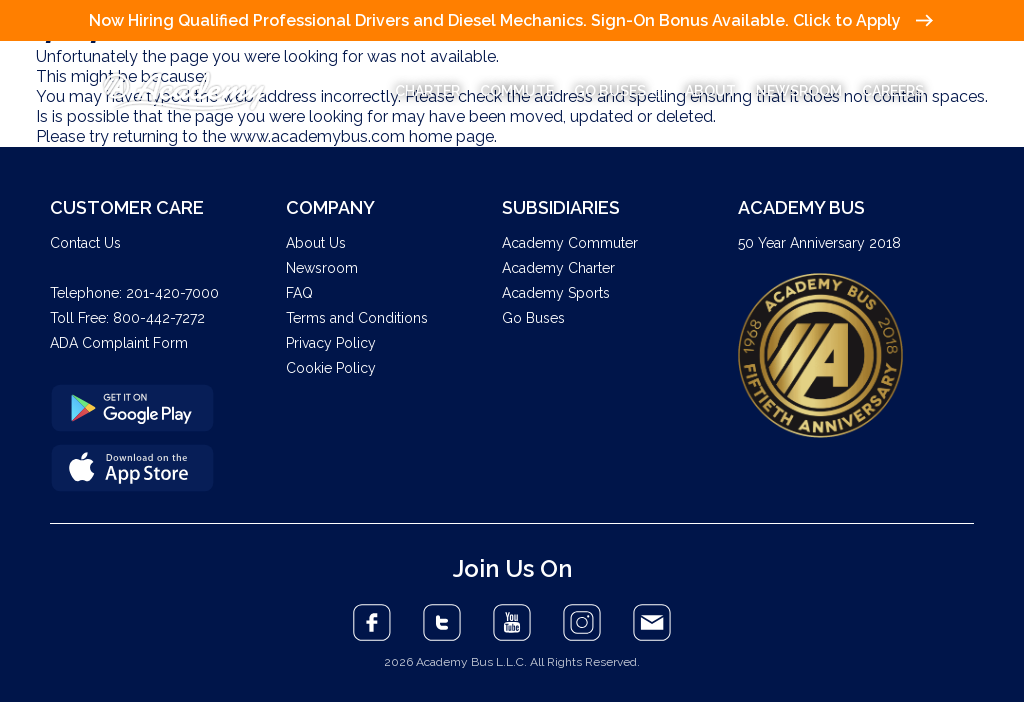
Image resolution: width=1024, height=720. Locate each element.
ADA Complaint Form (119, 343)
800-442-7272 (159, 318)
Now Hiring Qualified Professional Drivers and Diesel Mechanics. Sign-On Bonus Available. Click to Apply (510, 20)
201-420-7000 (172, 293)
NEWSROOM (799, 91)
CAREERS (893, 91)
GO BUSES (619, 91)
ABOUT (710, 91)
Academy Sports (556, 293)
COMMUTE (517, 91)
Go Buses (533, 318)
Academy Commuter (570, 243)
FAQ (299, 293)
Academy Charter (558, 268)
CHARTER (427, 91)
